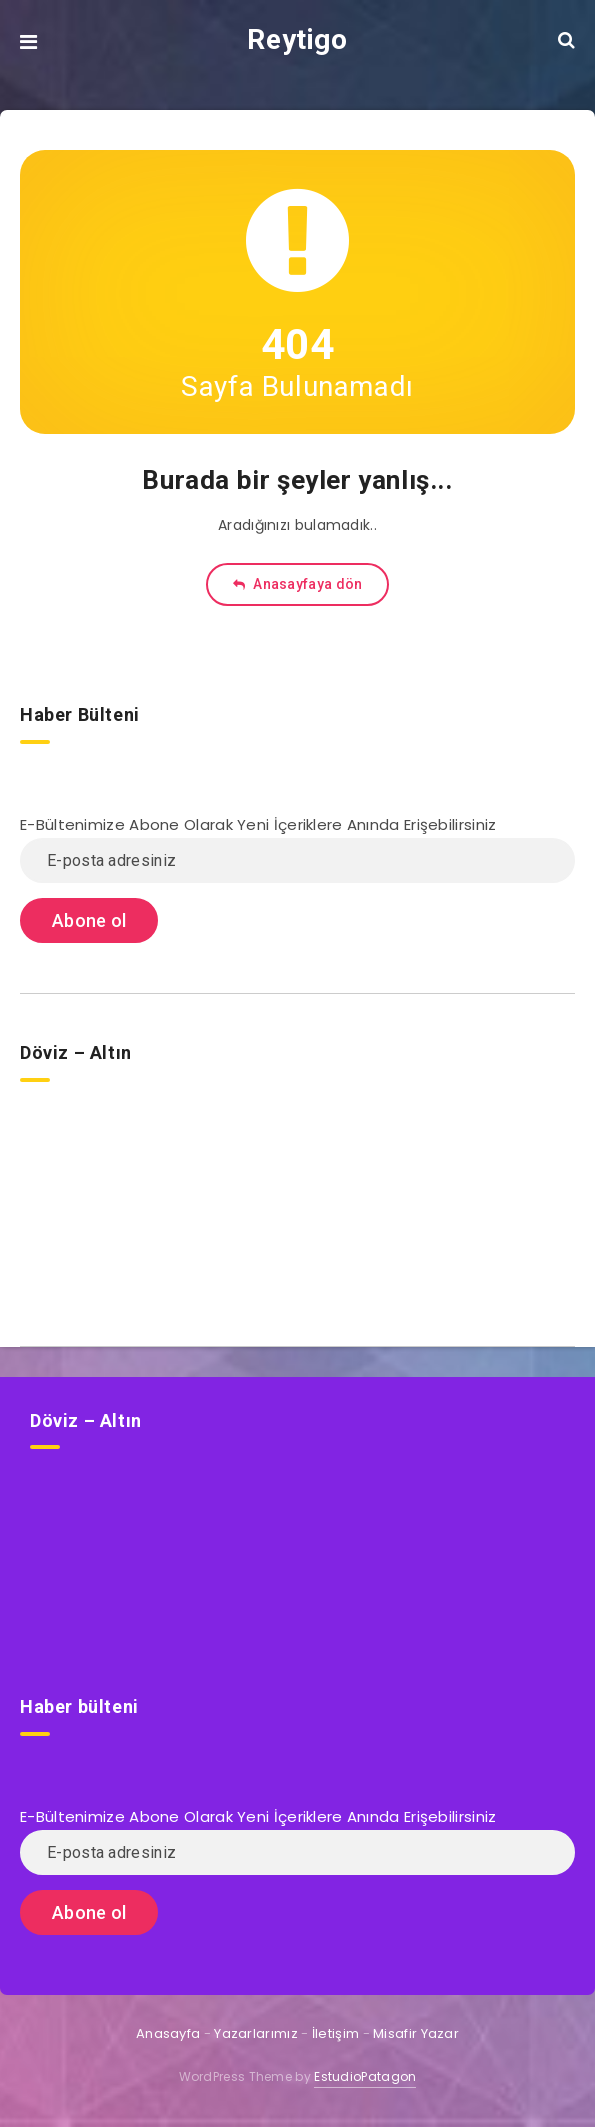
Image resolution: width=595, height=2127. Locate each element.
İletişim (335, 2033)
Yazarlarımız (256, 2033)
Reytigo (297, 39)
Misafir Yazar (416, 2033)
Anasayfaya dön (298, 584)
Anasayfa (168, 2033)
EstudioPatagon (365, 2076)
